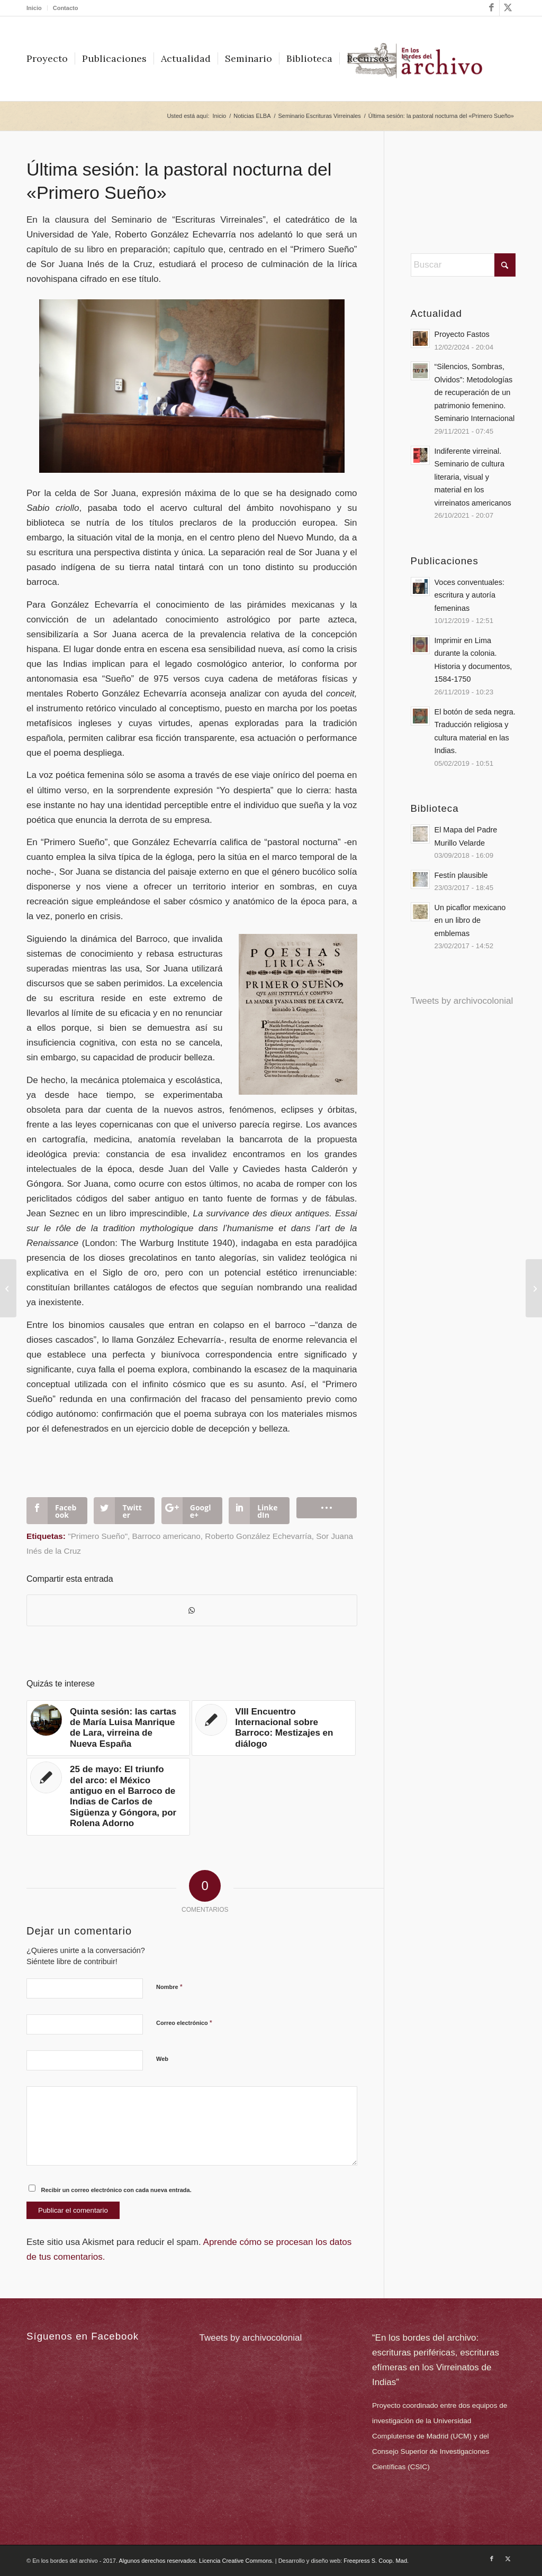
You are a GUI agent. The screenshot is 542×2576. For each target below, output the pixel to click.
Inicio (34, 8)
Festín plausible (461, 875)
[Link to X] (508, 8)
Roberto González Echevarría (258, 1536)
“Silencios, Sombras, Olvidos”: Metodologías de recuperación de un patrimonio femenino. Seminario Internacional (475, 392)
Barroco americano (166, 1536)
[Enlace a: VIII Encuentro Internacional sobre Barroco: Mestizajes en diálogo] (273, 1728)
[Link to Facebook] (491, 8)
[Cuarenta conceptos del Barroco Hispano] (8, 1288)
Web (162, 2059)
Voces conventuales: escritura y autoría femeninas (469, 595)
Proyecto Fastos (462, 334)
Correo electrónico (184, 2023)
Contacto (65, 8)
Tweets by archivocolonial (462, 1001)
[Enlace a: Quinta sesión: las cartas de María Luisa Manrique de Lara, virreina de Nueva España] (108, 1728)
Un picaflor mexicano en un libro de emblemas (470, 920)
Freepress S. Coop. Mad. (376, 2560)
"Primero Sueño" (98, 1536)
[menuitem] (37, 8)
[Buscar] (406, 58)
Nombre (169, 1987)
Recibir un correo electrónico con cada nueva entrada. (116, 2190)
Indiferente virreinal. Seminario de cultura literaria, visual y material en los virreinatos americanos (473, 477)
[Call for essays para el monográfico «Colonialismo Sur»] (534, 1288)
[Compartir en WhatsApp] (192, 1610)
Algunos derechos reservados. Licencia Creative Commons (195, 2560)
